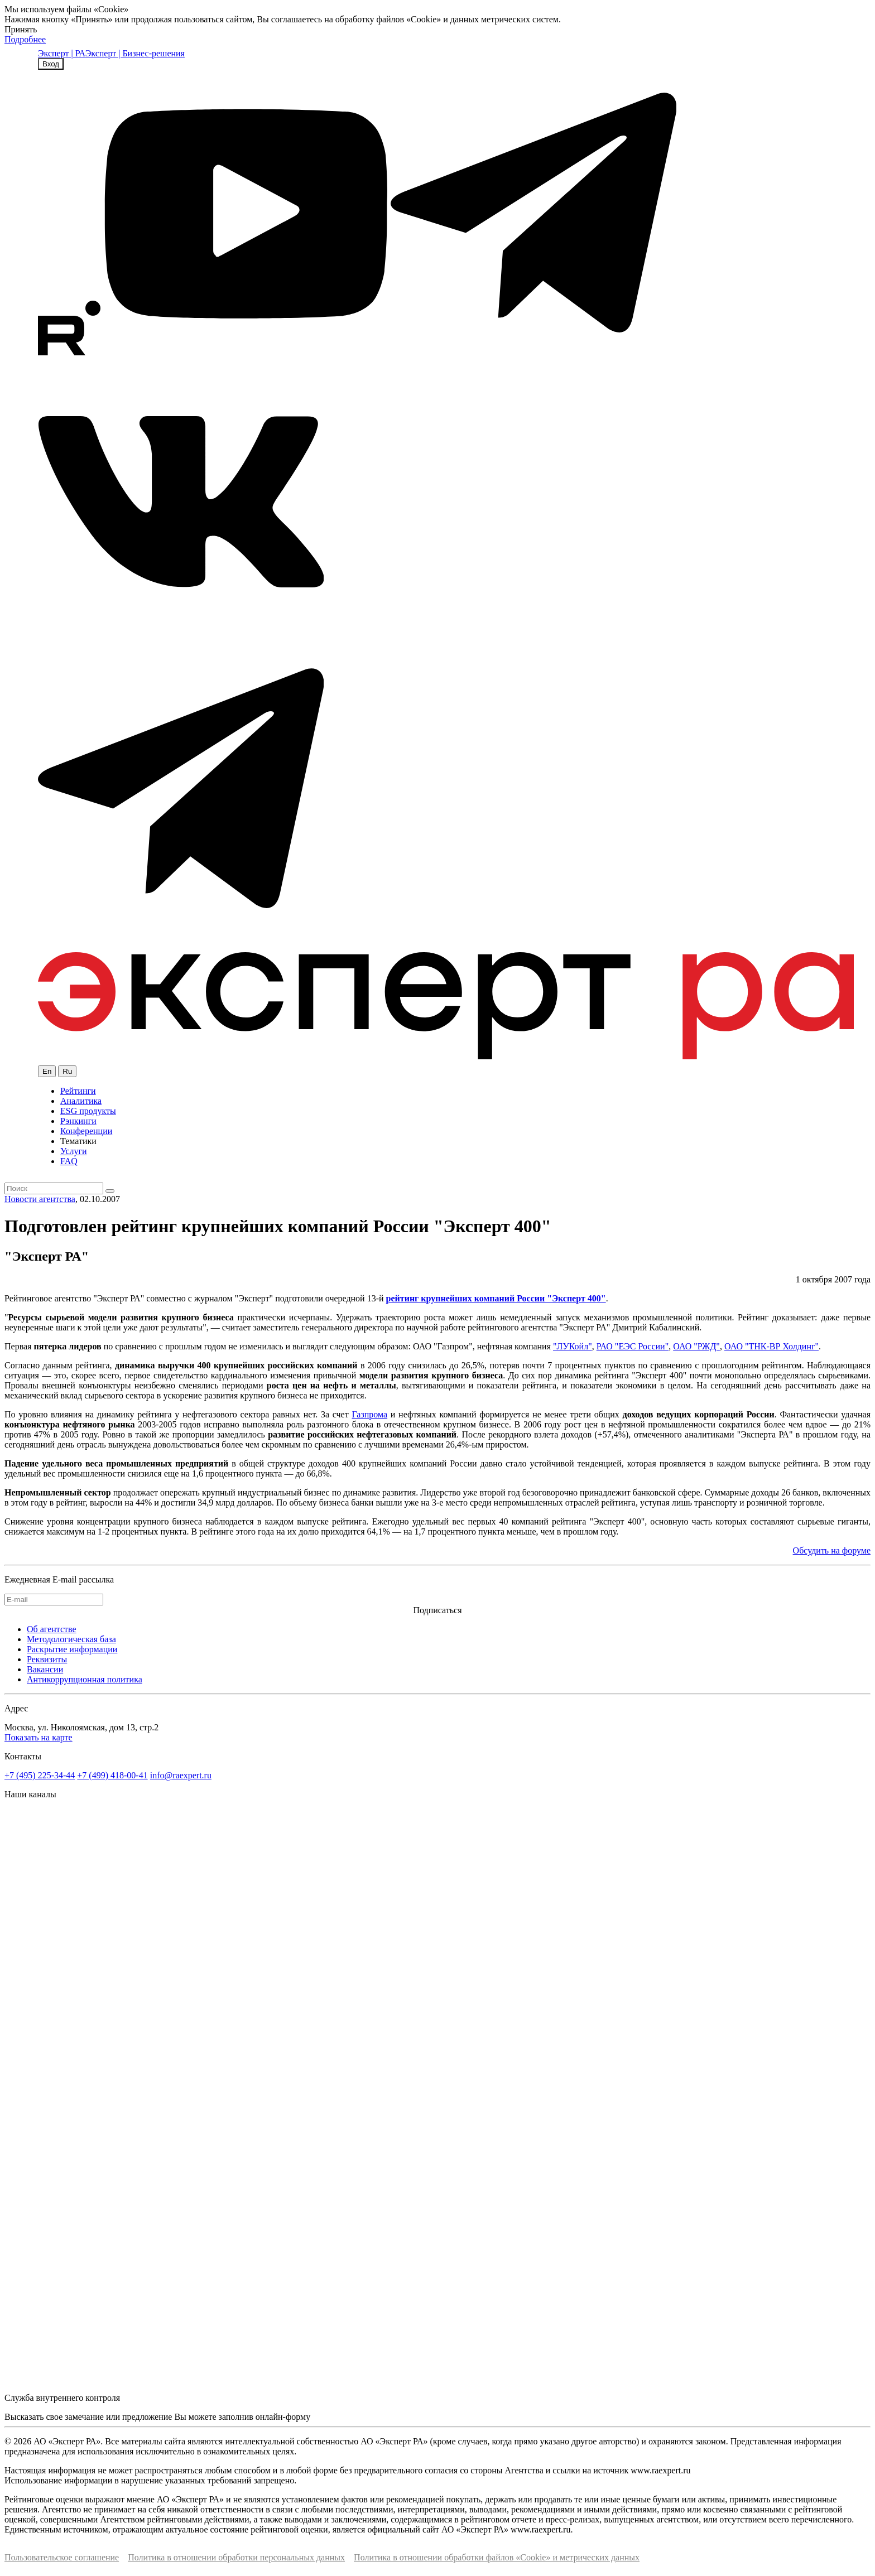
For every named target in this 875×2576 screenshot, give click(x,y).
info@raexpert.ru (180, 1775)
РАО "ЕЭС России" (633, 1346)
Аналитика (81, 1101)
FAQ (69, 1161)
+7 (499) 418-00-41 (112, 1775)
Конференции (86, 1131)
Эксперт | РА (61, 53)
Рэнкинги (78, 1121)
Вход (50, 64)
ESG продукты (88, 1111)
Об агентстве (51, 1629)
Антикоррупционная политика (84, 1679)
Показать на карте (38, 1737)
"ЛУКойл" (572, 1346)
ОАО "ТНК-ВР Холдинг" (771, 1346)
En (46, 1071)
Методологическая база (71, 1639)
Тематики (78, 1141)
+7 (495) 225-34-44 (39, 1775)
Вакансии (45, 1669)
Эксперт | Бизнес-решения (135, 53)
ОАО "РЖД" (696, 1346)
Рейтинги (78, 1091)
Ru (67, 1071)
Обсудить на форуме (832, 1550)
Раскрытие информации (72, 1649)
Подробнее (25, 39)
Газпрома (369, 1414)
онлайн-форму (283, 2416)
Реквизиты (47, 1659)
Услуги (73, 1151)
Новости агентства (39, 1199)
